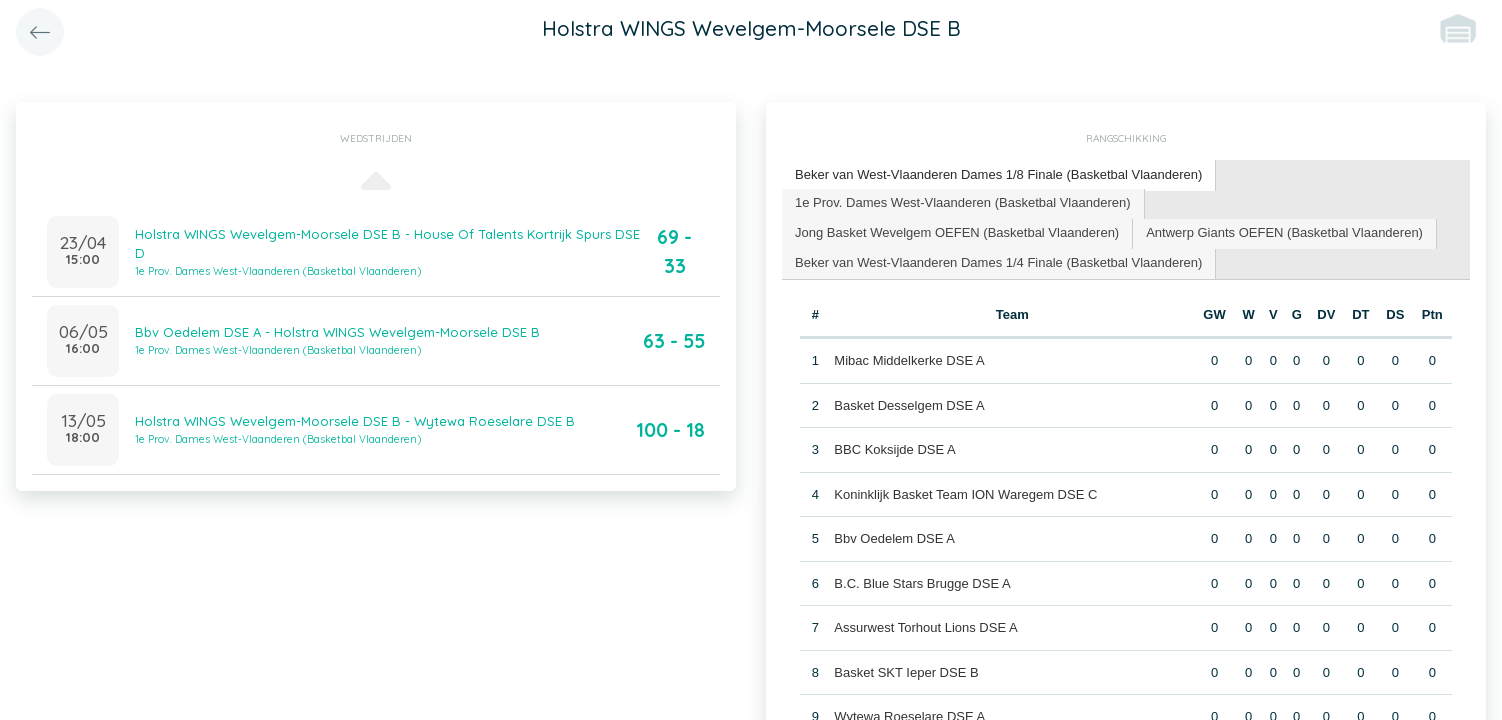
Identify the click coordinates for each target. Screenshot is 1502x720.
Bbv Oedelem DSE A (894, 538)
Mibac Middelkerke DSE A (909, 360)
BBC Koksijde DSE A (894, 449)
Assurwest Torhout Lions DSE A (925, 627)
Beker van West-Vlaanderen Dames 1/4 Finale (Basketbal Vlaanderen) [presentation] (998, 262)
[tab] (999, 175)
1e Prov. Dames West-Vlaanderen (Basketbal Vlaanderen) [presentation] (963, 202)
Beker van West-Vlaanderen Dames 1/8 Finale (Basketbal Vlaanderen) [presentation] (998, 174)
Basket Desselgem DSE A (909, 405)
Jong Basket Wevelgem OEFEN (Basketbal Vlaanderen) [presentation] (957, 232)
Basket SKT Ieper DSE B (906, 672)
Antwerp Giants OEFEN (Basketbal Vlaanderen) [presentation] (1284, 232)
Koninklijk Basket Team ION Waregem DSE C (965, 494)
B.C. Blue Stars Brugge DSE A (922, 583)
